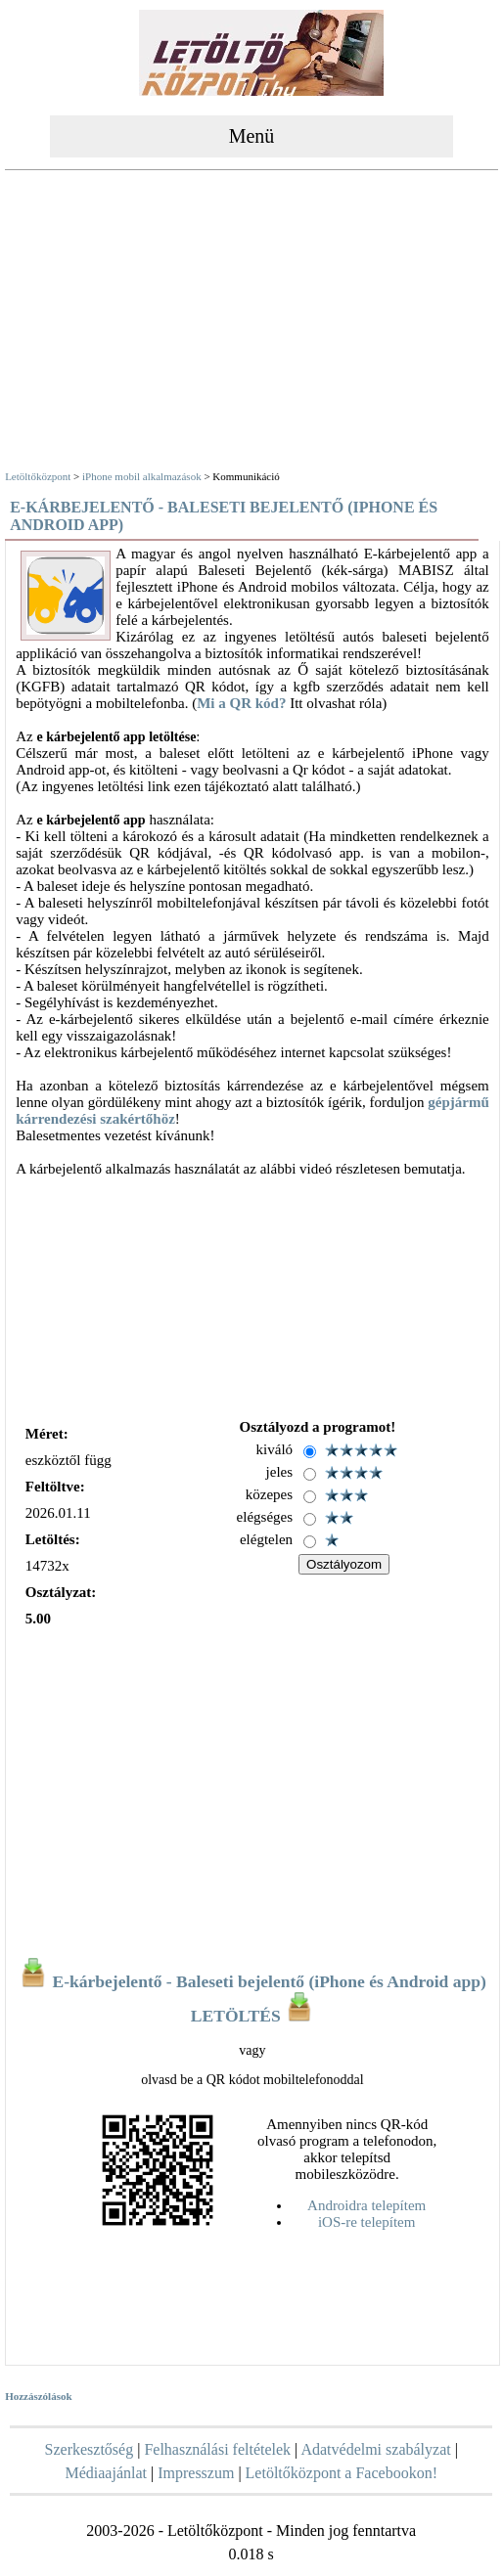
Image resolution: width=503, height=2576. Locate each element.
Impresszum (196, 2473)
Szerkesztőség (89, 2449)
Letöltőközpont (37, 476)
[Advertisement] (252, 323)
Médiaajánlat (106, 2473)
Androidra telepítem (366, 2205)
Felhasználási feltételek (217, 2449)
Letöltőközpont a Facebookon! (341, 2473)
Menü (252, 136)
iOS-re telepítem (367, 2222)
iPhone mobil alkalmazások (142, 476)
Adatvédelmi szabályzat (375, 2449)
